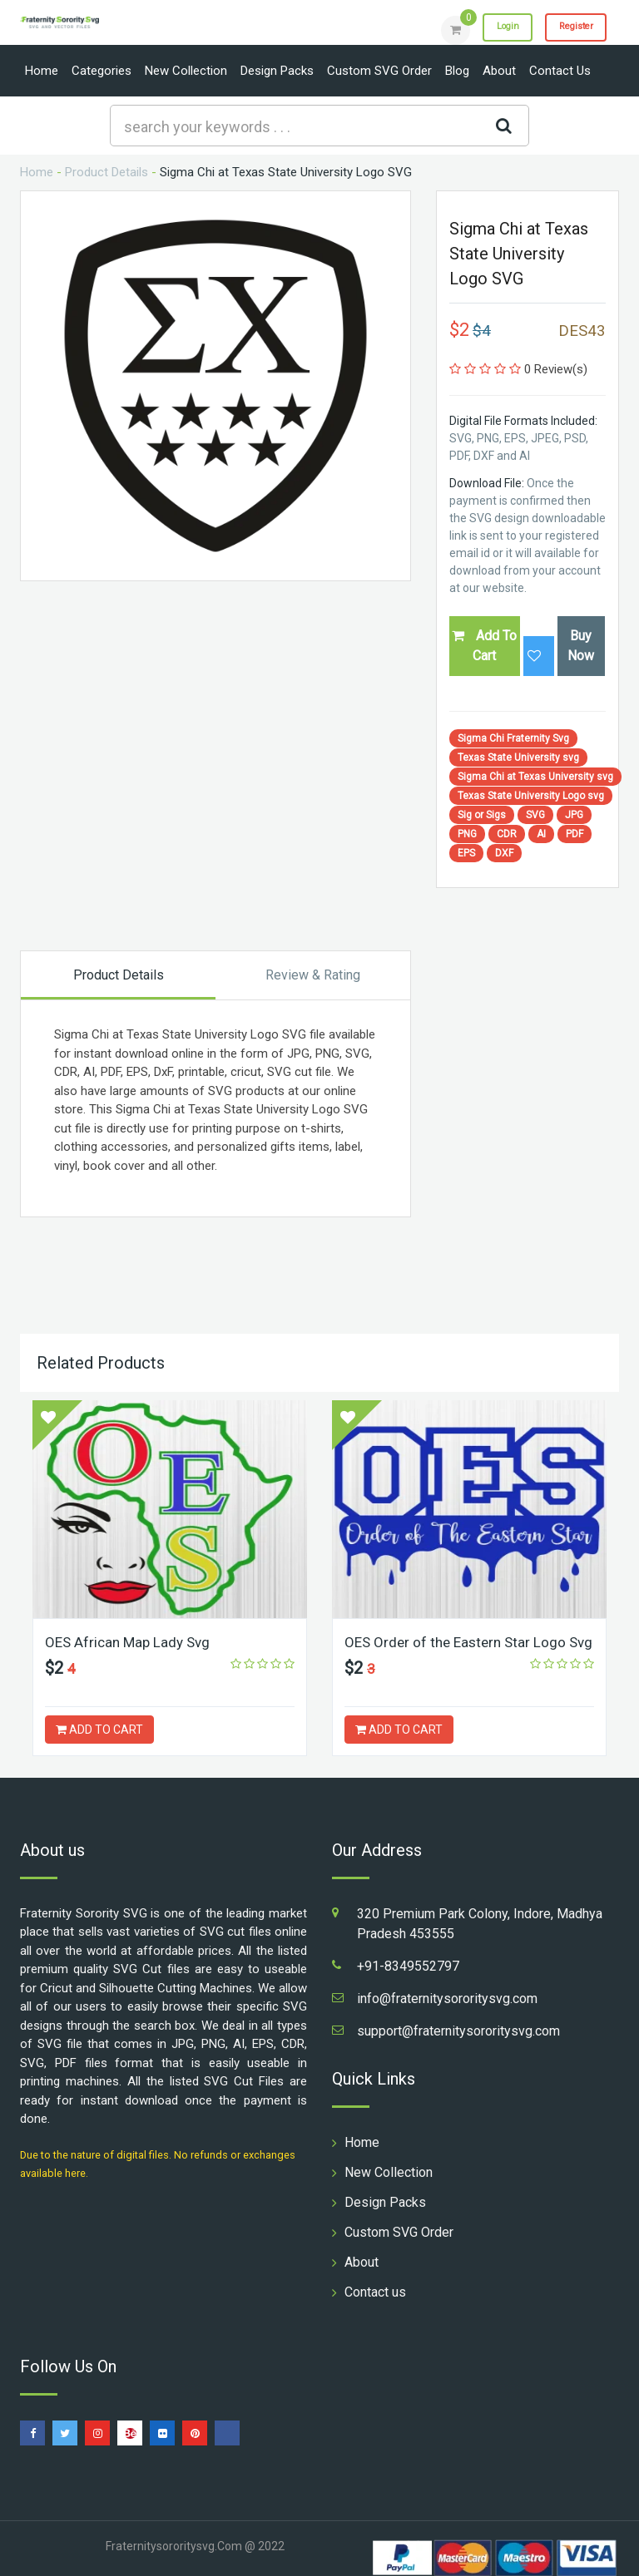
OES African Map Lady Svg (131, 1642)
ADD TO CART (99, 1729)
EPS (466, 853)
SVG (535, 815)
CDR (507, 834)
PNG (467, 834)
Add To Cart (484, 646)
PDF (574, 834)
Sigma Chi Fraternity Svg (513, 738)
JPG (574, 815)
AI (541, 834)
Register (568, 29)
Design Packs (277, 70)
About (499, 70)
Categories (101, 70)
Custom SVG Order (379, 70)
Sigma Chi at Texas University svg (535, 776)
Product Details (106, 172)
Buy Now (580, 646)
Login (487, 29)
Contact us (560, 70)
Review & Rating (312, 975)
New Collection (186, 70)
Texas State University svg (518, 757)
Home (41, 70)
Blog (457, 70)
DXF (504, 853)
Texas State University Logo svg (531, 796)
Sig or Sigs (482, 815)
